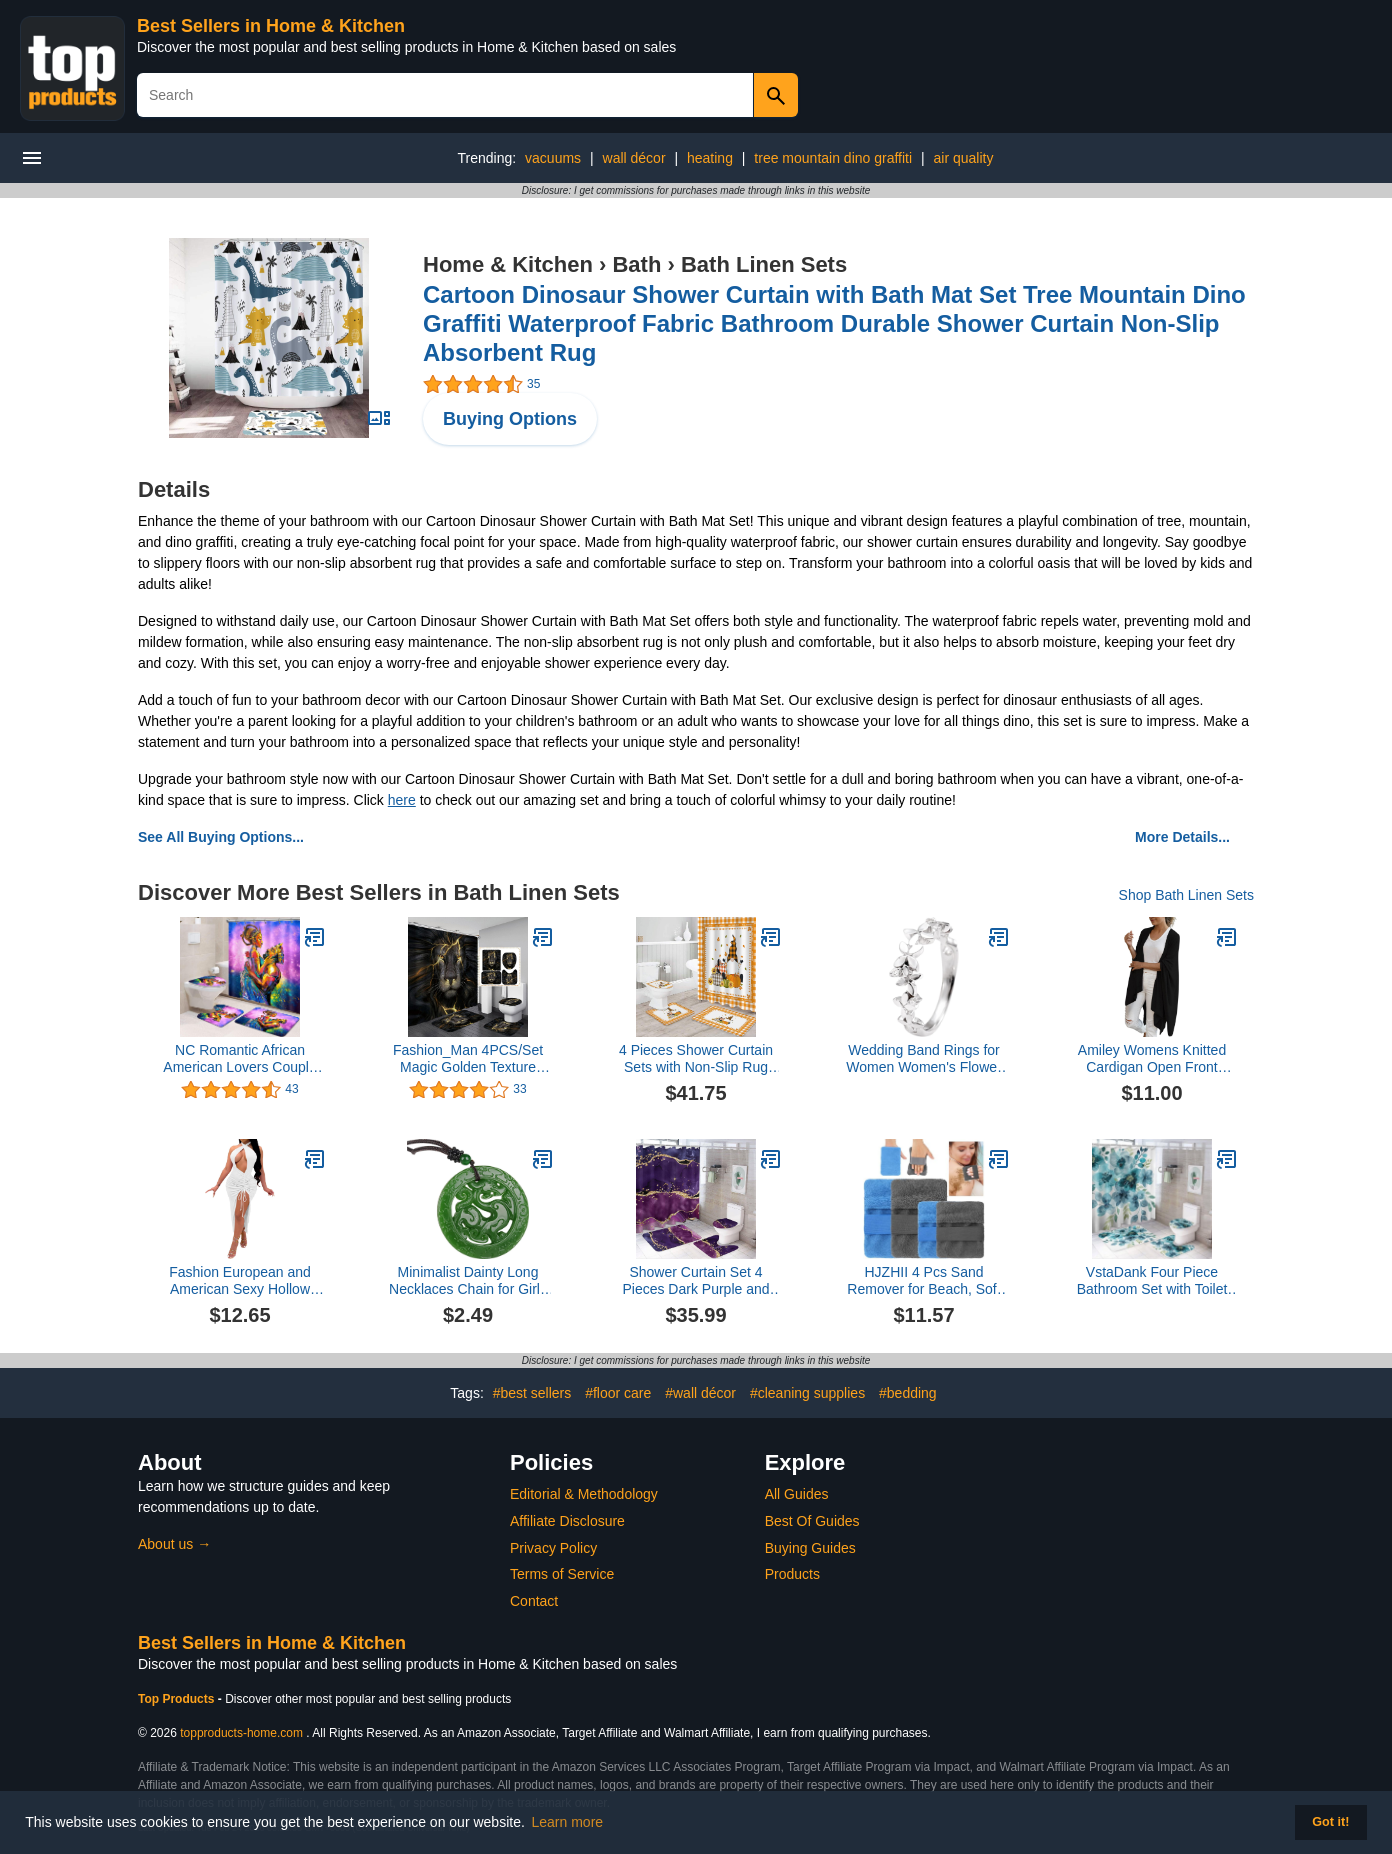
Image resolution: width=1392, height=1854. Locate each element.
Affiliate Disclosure (567, 1521)
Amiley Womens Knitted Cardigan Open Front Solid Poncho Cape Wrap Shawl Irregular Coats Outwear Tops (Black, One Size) (1151, 1059)
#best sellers (532, 1393)
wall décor (634, 158)
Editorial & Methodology (584, 1494)
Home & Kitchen (508, 264)
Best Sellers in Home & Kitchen (271, 26)
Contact (534, 1601)
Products (792, 1574)
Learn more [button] (568, 1822)
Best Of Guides (812, 1521)
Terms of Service (562, 1574)
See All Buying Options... (221, 837)
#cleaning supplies (807, 1393)
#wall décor (700, 1393)
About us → (174, 1544)
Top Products (178, 1699)
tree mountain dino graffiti (833, 158)
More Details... (1182, 837)
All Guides (797, 1494)
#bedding (908, 1393)
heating (710, 158)
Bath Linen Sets (764, 264)
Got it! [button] (1330, 1822)
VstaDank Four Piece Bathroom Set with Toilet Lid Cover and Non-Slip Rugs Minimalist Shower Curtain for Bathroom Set (1152, 1281)
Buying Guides (810, 1548)
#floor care (618, 1393)
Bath (636, 264)
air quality (964, 158)
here (402, 800)
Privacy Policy (553, 1548)
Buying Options (510, 419)
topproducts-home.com (241, 1733)
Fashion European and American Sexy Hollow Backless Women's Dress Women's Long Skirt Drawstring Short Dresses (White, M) (240, 1281)
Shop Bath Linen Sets (1186, 895)
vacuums (553, 158)
